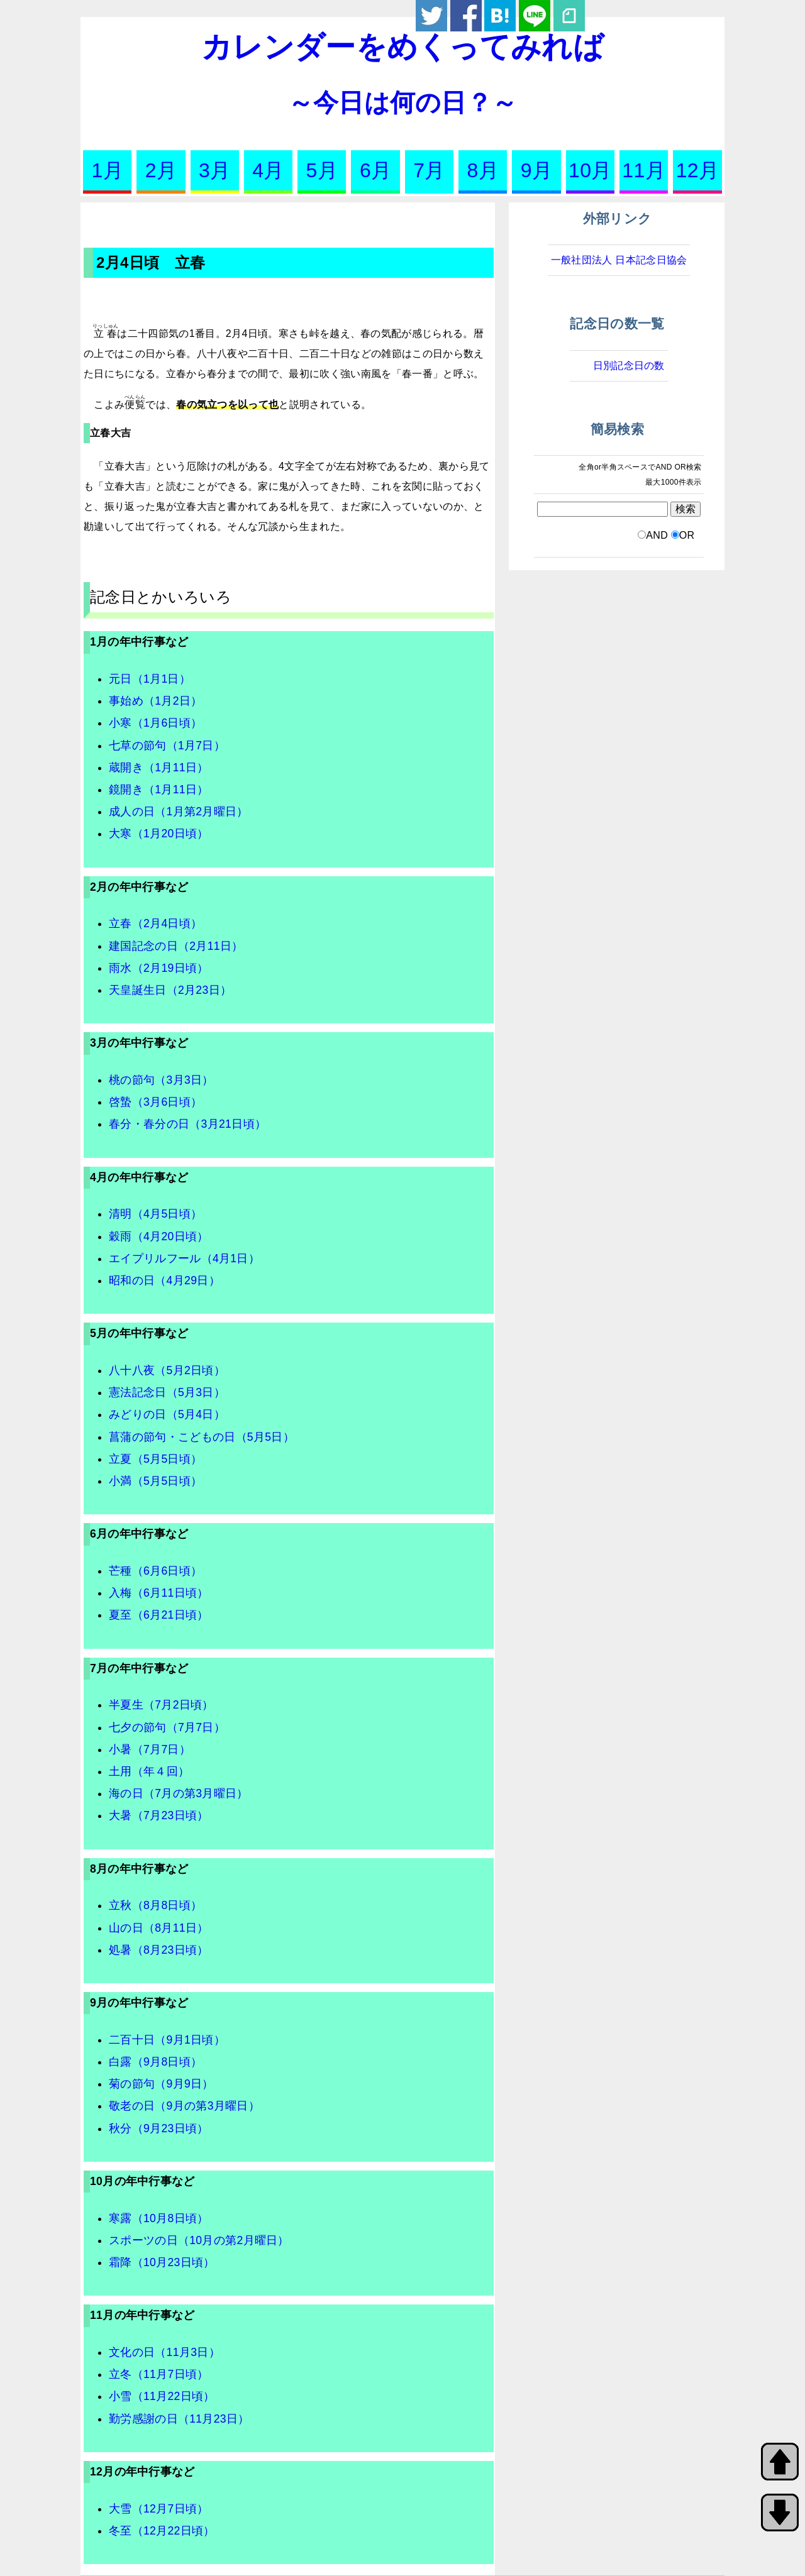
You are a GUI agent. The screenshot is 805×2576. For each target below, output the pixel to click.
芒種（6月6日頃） (155, 1571)
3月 (214, 170)
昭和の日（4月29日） (164, 1280)
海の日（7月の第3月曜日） (178, 1793)
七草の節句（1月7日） (167, 745)
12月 (697, 170)
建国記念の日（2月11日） (176, 946)
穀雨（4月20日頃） (159, 1236)
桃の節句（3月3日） (161, 1080)
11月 (643, 170)
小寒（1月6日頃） (155, 723)
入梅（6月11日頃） (159, 1593)
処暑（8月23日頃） (159, 1950)
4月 (268, 170)
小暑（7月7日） (150, 1749)
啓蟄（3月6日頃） (155, 1102)
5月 (322, 170)
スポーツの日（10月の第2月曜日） (199, 2240)
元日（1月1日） (150, 679)
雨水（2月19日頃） (159, 968)
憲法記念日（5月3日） (167, 1392)
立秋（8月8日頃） (155, 1905)
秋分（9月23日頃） (159, 2128)
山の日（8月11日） (159, 1928)
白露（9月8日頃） (155, 2062)
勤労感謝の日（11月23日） (179, 2419)
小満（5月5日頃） (155, 1481)
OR (687, 535)
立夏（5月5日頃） (155, 1459)
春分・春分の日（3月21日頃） (187, 1124)
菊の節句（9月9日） (161, 2084)
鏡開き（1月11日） (159, 789)
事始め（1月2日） (155, 701)
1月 (107, 170)
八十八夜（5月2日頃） (167, 1370)
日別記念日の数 (629, 365)
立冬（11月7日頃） (159, 2374)
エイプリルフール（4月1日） (184, 1258)
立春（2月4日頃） (155, 923)
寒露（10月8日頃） (159, 2218)
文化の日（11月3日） (164, 2352)
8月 (483, 170)
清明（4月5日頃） (155, 1214)
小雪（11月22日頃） (162, 2396)
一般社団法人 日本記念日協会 (619, 260)
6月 (375, 170)
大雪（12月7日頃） (159, 2508)
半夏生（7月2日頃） (161, 1704)
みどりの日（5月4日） (167, 1414)
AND (657, 535)
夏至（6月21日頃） (159, 1615)
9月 (536, 170)
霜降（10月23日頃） (162, 2262)
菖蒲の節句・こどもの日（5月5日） (201, 1437)
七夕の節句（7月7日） (167, 1727)
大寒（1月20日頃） (159, 833)
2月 (161, 170)
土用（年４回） (149, 1771)
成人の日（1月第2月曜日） (178, 811)
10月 (590, 170)
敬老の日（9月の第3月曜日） (184, 2106)
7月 (429, 170)
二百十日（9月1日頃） (167, 2040)
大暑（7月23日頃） (159, 1815)
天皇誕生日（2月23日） (170, 990)
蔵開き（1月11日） (159, 767)
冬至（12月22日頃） (162, 2530)
